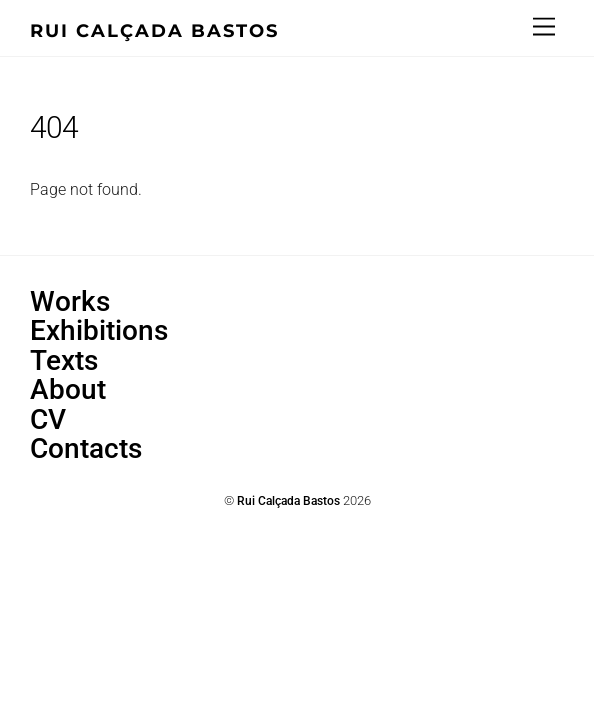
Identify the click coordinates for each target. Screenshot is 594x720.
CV (48, 419)
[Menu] (544, 27)
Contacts (86, 448)
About (68, 389)
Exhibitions (99, 330)
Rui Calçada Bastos (288, 501)
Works (70, 301)
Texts (64, 360)
